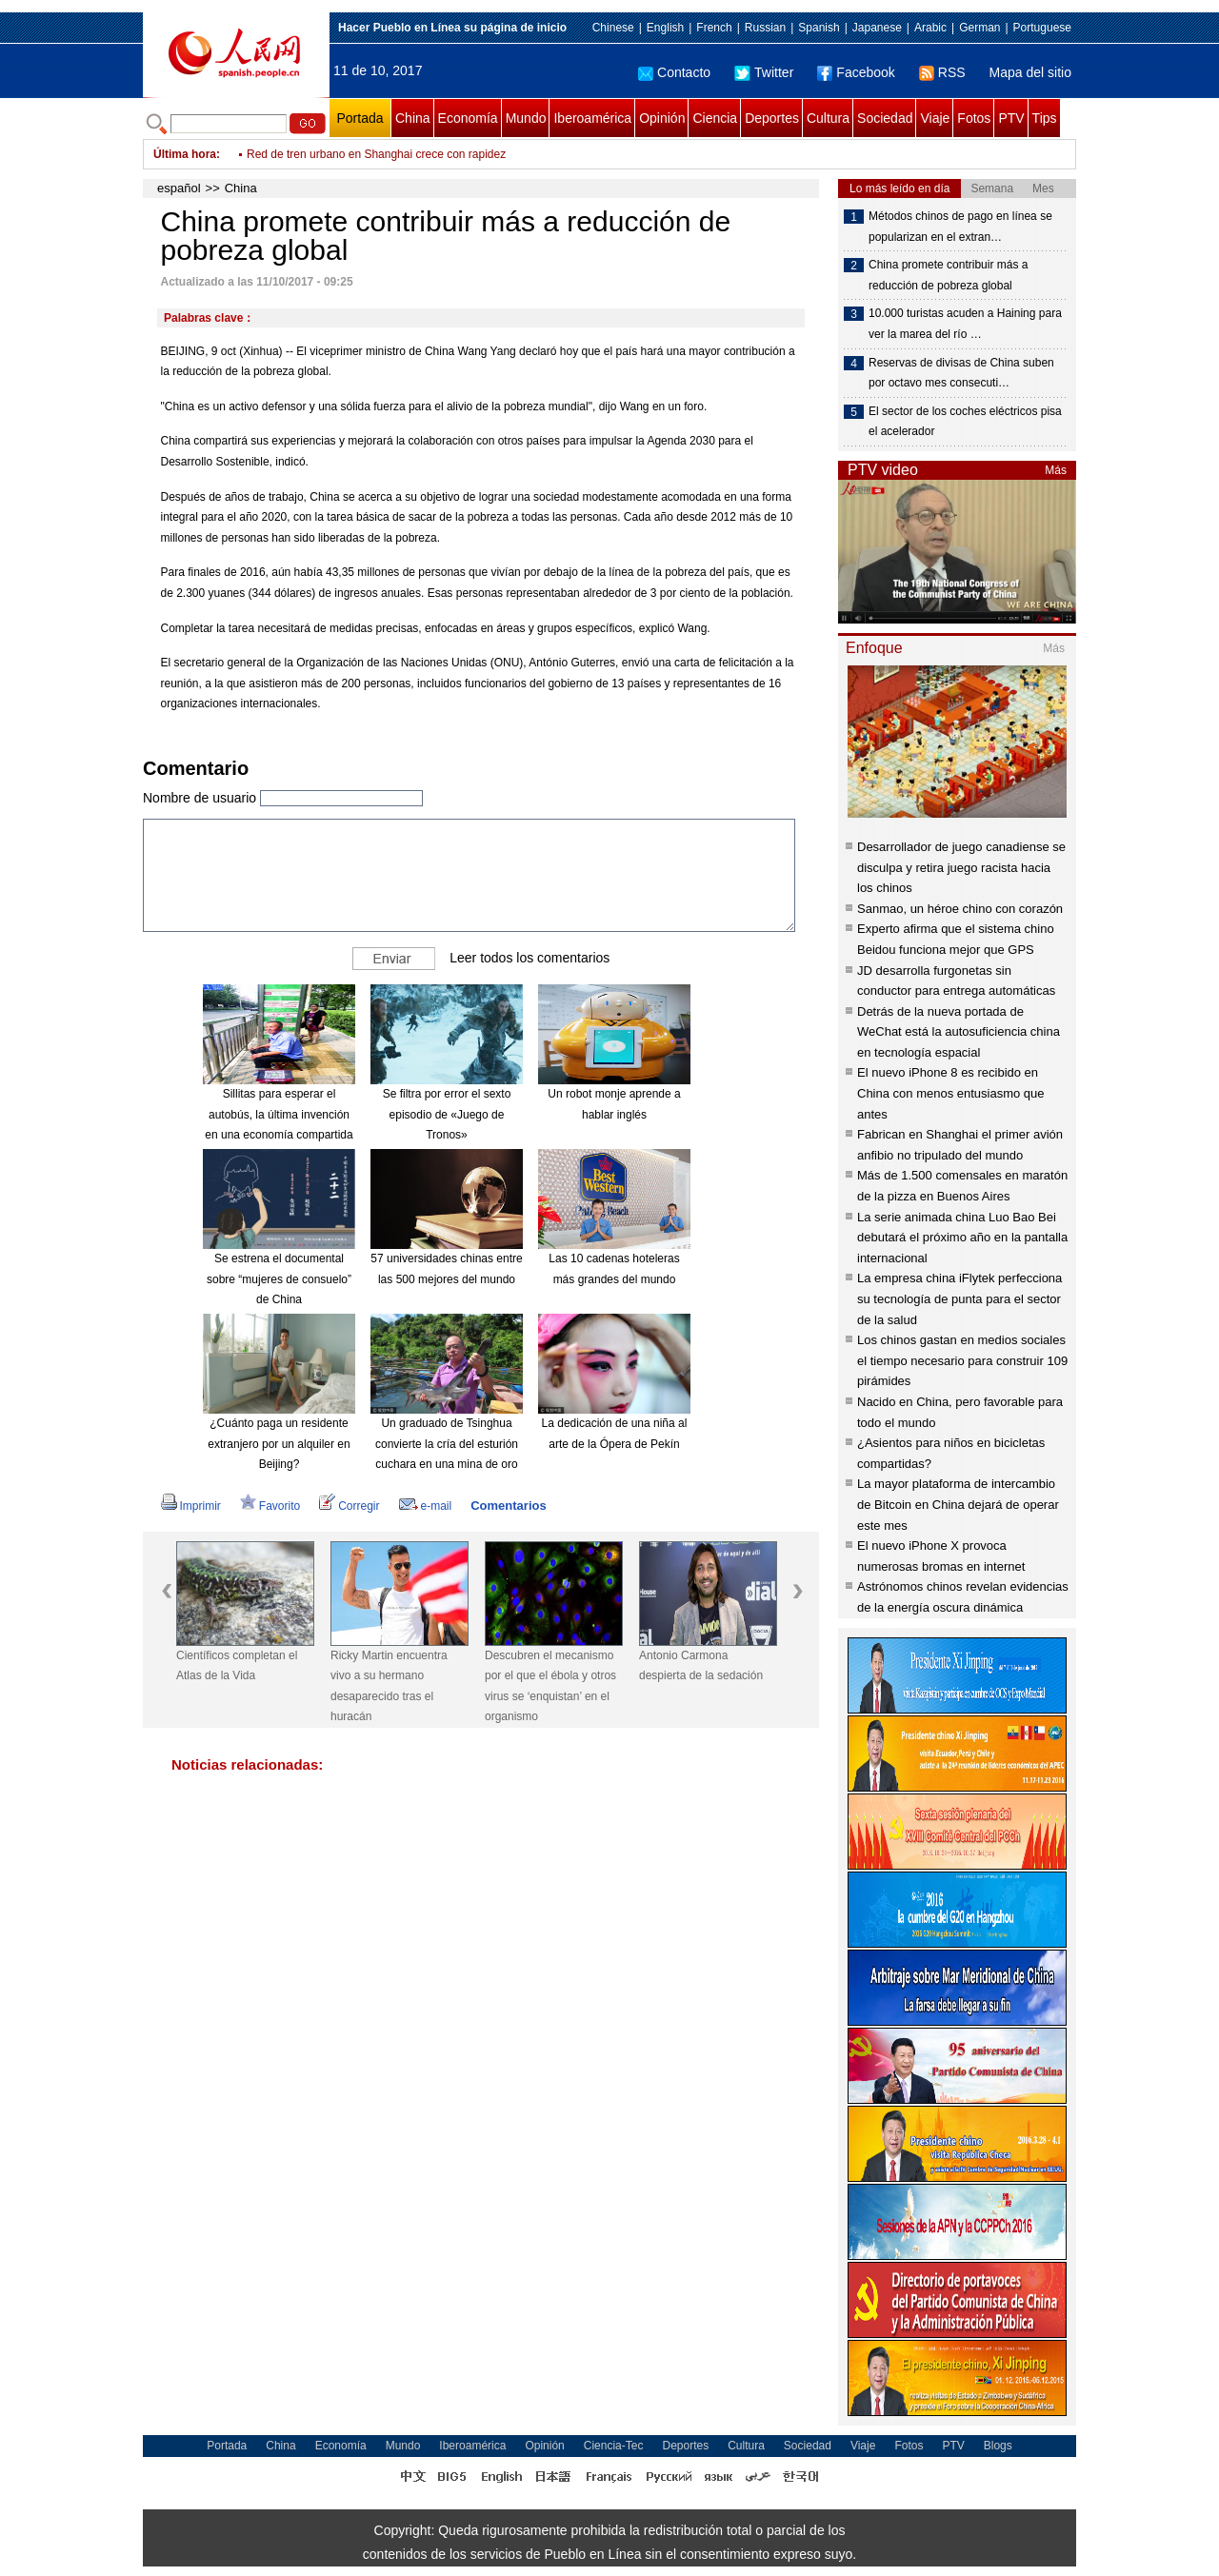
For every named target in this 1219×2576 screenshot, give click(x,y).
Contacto (674, 72)
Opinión (662, 118)
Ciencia (714, 118)
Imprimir (191, 1506)
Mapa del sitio (1030, 72)
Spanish (818, 27)
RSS (942, 72)
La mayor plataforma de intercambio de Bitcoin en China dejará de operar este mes (958, 1504)
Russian (765, 27)
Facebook (855, 72)
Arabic (930, 27)
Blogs (998, 2445)
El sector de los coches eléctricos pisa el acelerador (965, 422)
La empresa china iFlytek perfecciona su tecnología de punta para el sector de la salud (959, 1298)
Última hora (184, 154)
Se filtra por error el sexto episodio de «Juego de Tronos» (447, 1114)
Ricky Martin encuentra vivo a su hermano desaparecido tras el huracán (389, 1686)
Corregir (349, 1506)
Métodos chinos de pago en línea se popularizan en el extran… (960, 226)
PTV (1011, 118)
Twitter (763, 72)
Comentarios (508, 1505)
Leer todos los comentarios (530, 957)
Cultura (828, 118)
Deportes (772, 118)
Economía (468, 118)
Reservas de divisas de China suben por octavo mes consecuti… (961, 373)
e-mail (425, 1506)
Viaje (934, 118)
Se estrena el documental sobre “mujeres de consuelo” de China (279, 1279)
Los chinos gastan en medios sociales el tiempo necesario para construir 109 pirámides (962, 1360)
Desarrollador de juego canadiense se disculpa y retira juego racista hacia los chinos (961, 867)
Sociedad (884, 118)
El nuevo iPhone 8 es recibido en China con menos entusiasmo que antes (951, 1092)
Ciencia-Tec (614, 2445)
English (665, 27)
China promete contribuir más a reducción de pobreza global (948, 275)
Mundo (526, 118)
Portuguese (1042, 27)
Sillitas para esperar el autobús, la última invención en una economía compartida (278, 1114)
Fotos (973, 118)
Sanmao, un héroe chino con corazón (960, 909)
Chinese (613, 27)
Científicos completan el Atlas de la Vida (236, 1666)
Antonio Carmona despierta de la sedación (701, 1666)
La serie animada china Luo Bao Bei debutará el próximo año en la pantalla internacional (962, 1237)
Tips (1044, 118)
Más (1056, 470)
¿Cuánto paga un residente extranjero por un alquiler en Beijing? (279, 1444)
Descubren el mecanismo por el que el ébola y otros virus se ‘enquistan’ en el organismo (550, 1686)
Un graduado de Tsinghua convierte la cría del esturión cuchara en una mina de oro (446, 1444)
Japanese (877, 27)
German (979, 27)
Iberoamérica (592, 118)
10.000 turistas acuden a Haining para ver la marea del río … (965, 324)
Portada (359, 118)
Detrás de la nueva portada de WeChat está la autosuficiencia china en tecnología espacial (958, 1032)
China (412, 118)
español (179, 188)
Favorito (270, 1506)
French (713, 27)
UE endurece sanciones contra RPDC (342, 152)
